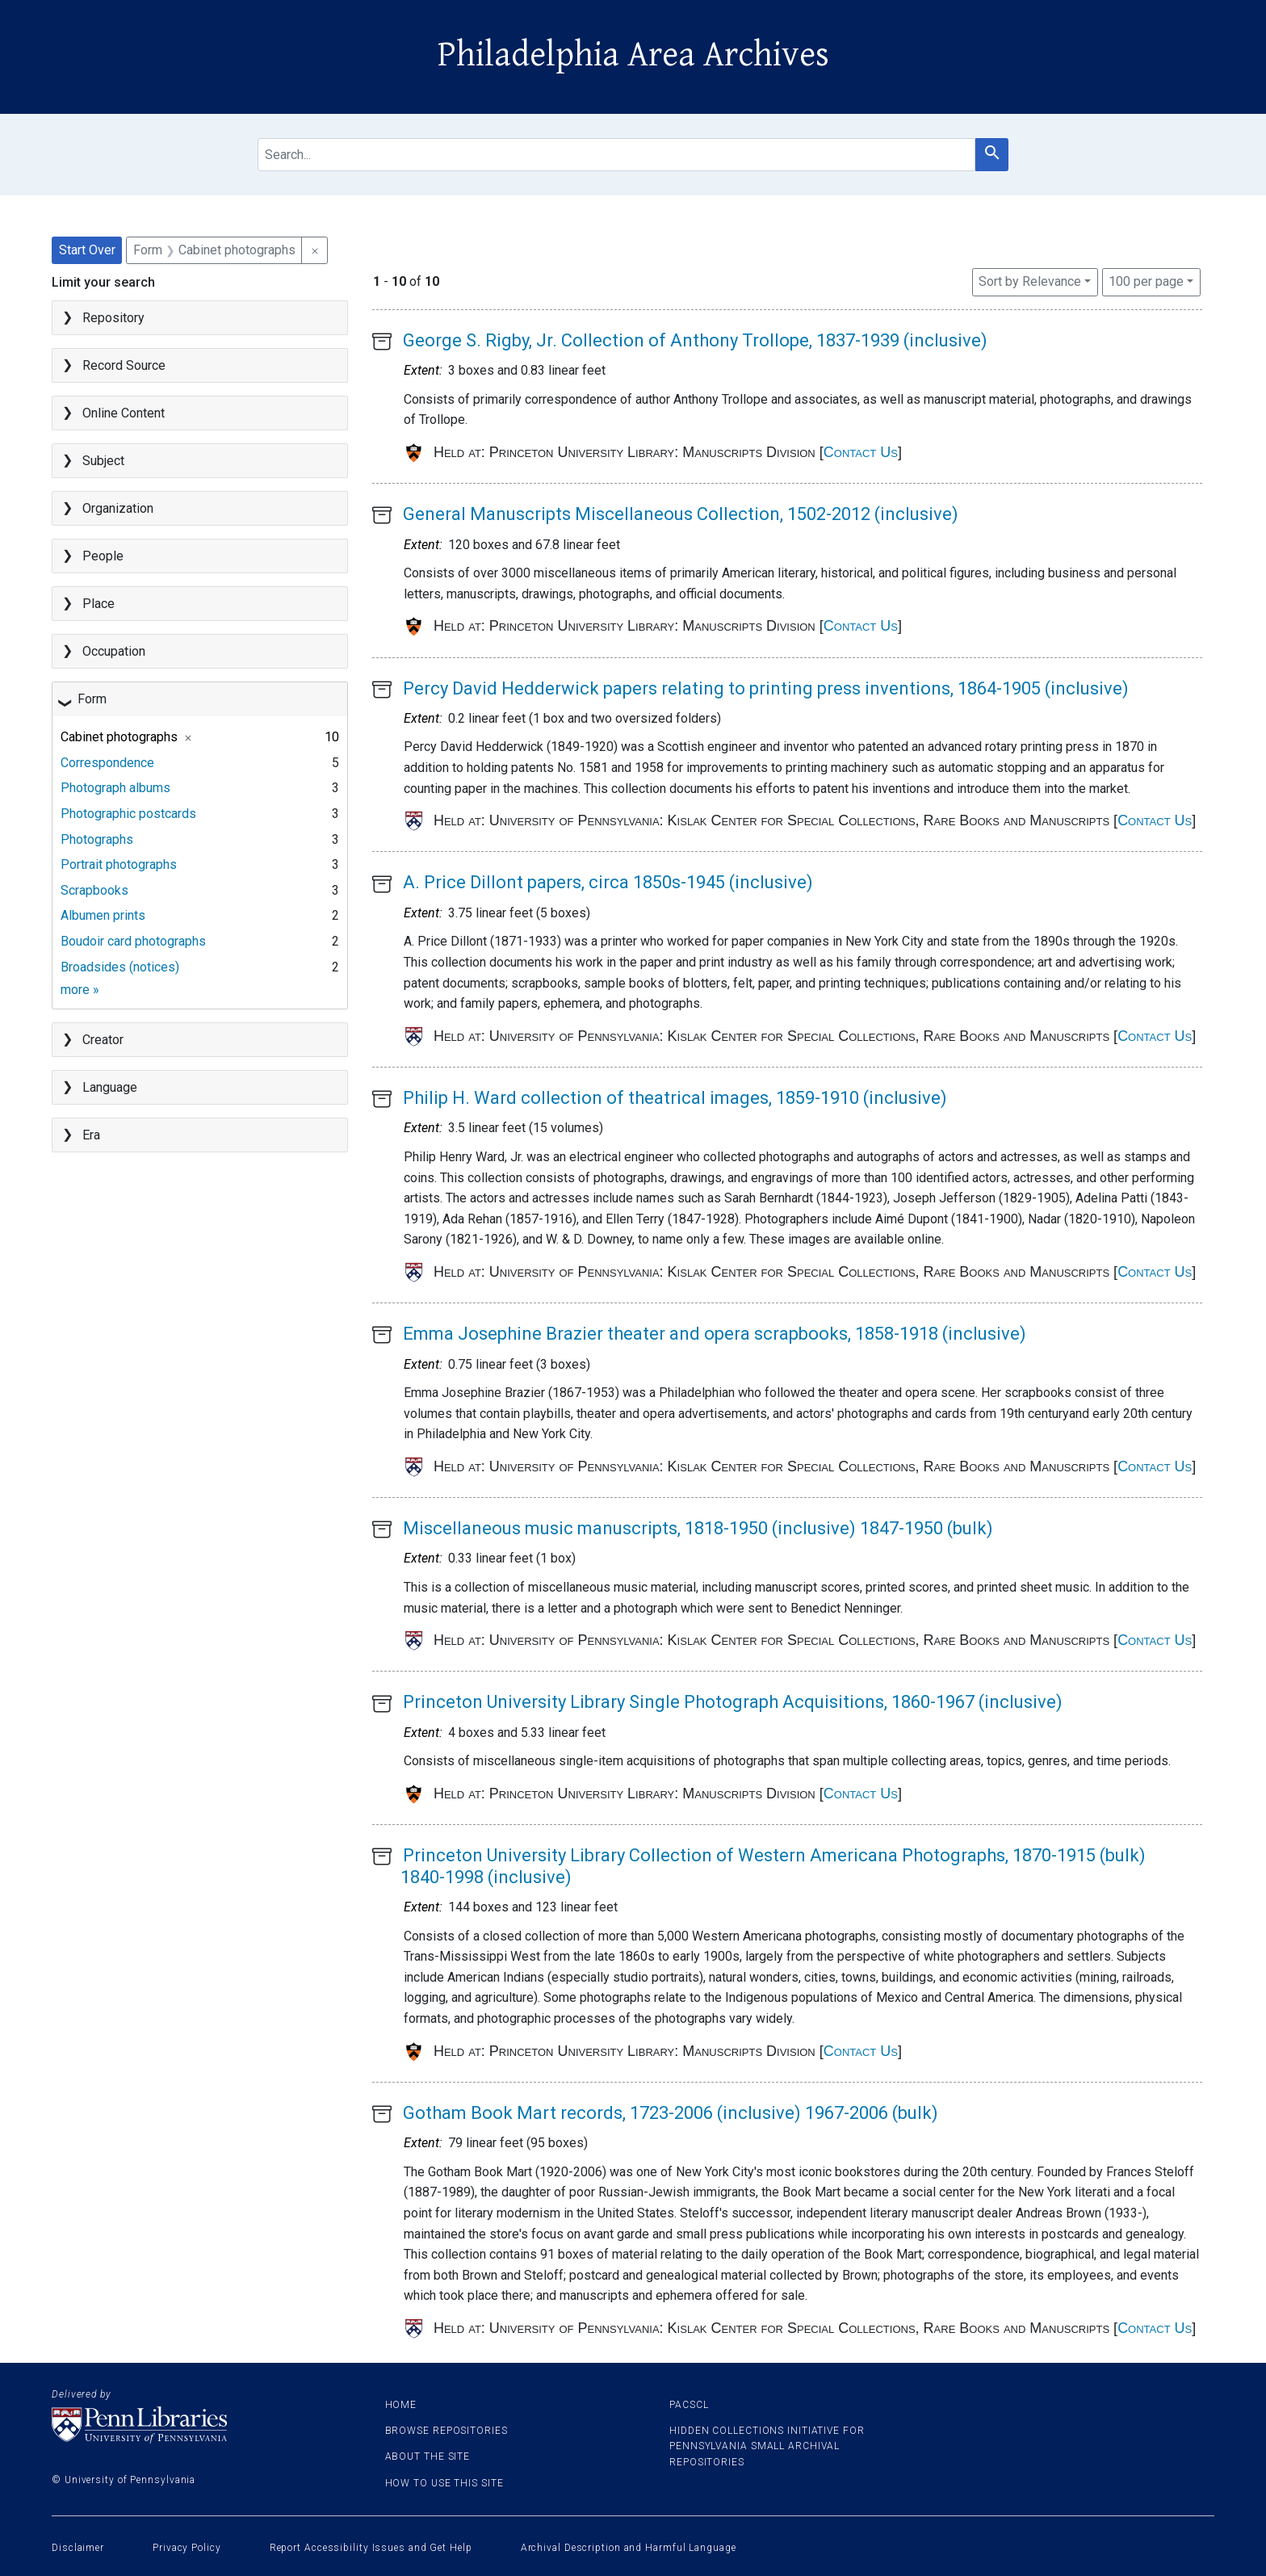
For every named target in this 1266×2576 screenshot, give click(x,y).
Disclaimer (78, 2547)
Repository (113, 317)
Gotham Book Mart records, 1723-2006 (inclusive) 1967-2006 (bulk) (670, 2113)
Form (92, 699)
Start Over (87, 250)
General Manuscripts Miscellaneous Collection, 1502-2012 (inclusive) (680, 514)
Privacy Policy (187, 2547)
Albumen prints (103, 915)
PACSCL (688, 2404)
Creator (103, 1039)
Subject (103, 460)
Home (401, 2404)
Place (98, 603)
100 (1146, 280)
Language (109, 1087)
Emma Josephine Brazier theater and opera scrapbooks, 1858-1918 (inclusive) (714, 1334)
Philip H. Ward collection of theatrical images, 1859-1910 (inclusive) (675, 1098)
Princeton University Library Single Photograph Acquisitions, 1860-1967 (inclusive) (733, 1702)
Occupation (113, 651)
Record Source (124, 365)
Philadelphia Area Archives (633, 55)
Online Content (123, 413)
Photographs (97, 839)
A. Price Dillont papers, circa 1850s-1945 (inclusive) (608, 882)
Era (91, 1135)
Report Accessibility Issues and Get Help (371, 2547)
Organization (117, 508)
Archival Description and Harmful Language (628, 2547)
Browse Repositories (446, 2430)
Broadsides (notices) (120, 967)
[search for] (616, 154)
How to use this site (444, 2483)
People (103, 556)
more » (80, 989)
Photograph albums (115, 787)
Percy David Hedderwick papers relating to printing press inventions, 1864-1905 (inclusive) (766, 688)
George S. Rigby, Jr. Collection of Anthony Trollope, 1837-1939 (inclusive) (695, 340)
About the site (428, 2456)
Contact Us (861, 452)
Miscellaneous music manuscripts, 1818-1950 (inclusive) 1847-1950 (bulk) (698, 1528)
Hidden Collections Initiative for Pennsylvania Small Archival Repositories (767, 2446)
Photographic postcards (128, 813)
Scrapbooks (94, 890)
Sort (1030, 281)
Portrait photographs (119, 864)
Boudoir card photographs (133, 941)
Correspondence (107, 762)
